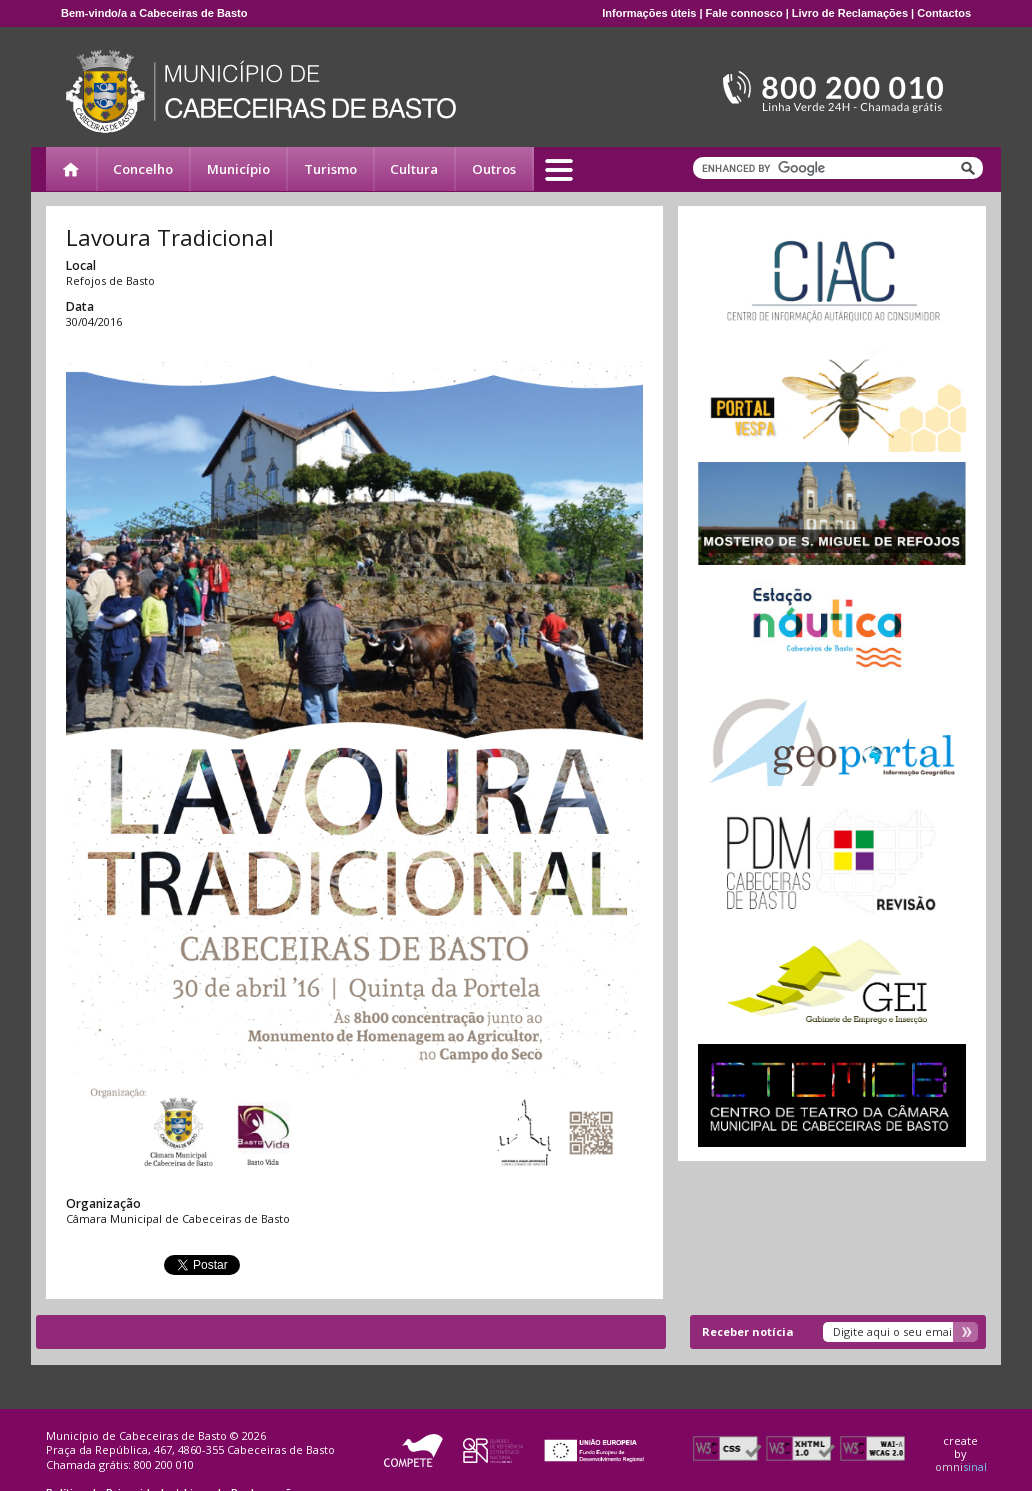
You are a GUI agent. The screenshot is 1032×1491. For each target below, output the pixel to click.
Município (238, 169)
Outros (494, 169)
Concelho (143, 169)
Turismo (330, 169)
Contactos (944, 13)
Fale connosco (744, 13)
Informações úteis (649, 13)
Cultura (414, 169)
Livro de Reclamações (850, 13)
